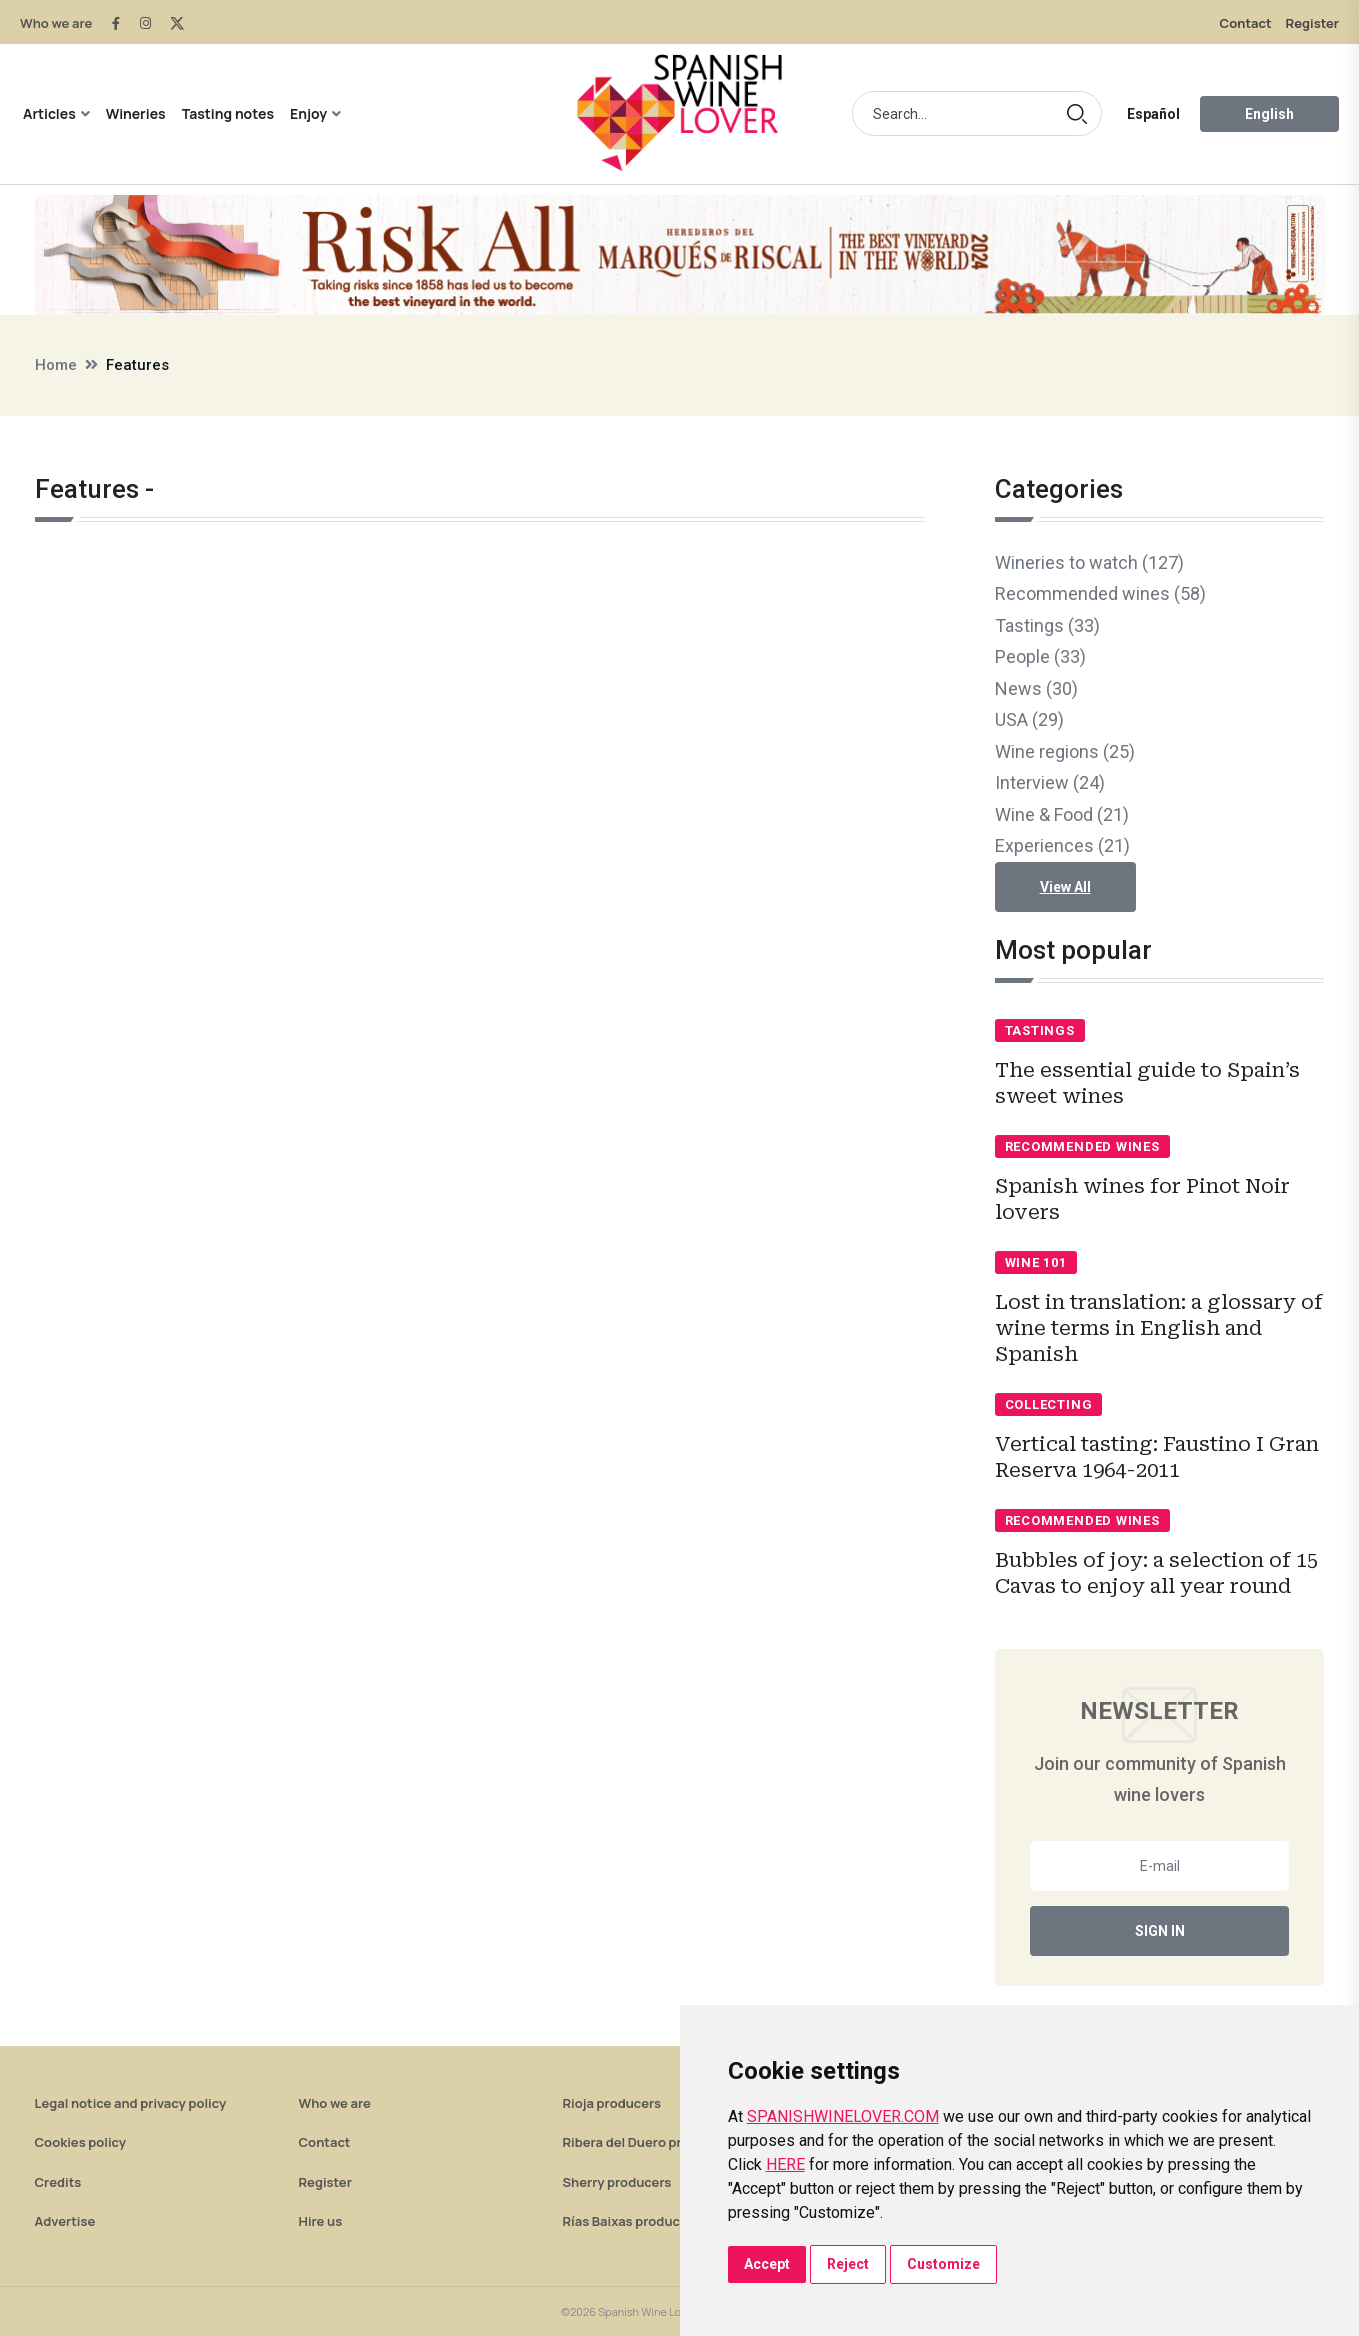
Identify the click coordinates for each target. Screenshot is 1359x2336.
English (1269, 114)
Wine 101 (1036, 1262)
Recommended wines (1082, 1146)
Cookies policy (81, 2142)
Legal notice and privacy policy (131, 2103)
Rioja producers (612, 2103)
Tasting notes (228, 113)
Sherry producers (617, 2182)
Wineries (136, 113)
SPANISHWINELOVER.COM (843, 2116)
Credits (58, 2182)
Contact (1246, 23)
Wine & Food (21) (1062, 814)
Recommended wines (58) (1100, 593)
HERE (785, 2164)
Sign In (1160, 1931)
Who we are (56, 23)
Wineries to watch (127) (1089, 562)
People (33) (1040, 656)
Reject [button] (848, 2264)
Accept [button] (767, 2264)
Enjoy (308, 113)
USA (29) (1029, 719)
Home (56, 365)
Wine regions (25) (1065, 751)
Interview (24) (1050, 782)
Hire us (321, 2221)
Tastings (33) (1047, 625)
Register (1312, 23)
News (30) (1036, 688)
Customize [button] (943, 2264)
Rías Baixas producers (631, 2221)
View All (1065, 887)
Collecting (1049, 1404)
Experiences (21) (1062, 845)
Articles (49, 113)
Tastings (1040, 1030)
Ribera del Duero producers (648, 2142)
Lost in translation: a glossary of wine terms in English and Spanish (1159, 1328)
